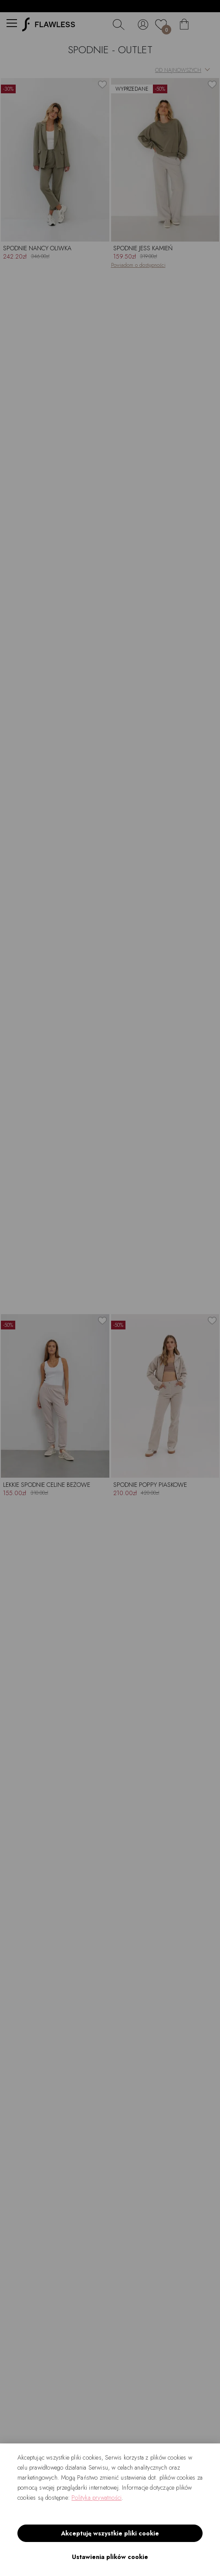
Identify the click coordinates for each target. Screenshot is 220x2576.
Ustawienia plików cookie (110, 2556)
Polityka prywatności (96, 2497)
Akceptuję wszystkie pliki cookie (110, 2533)
